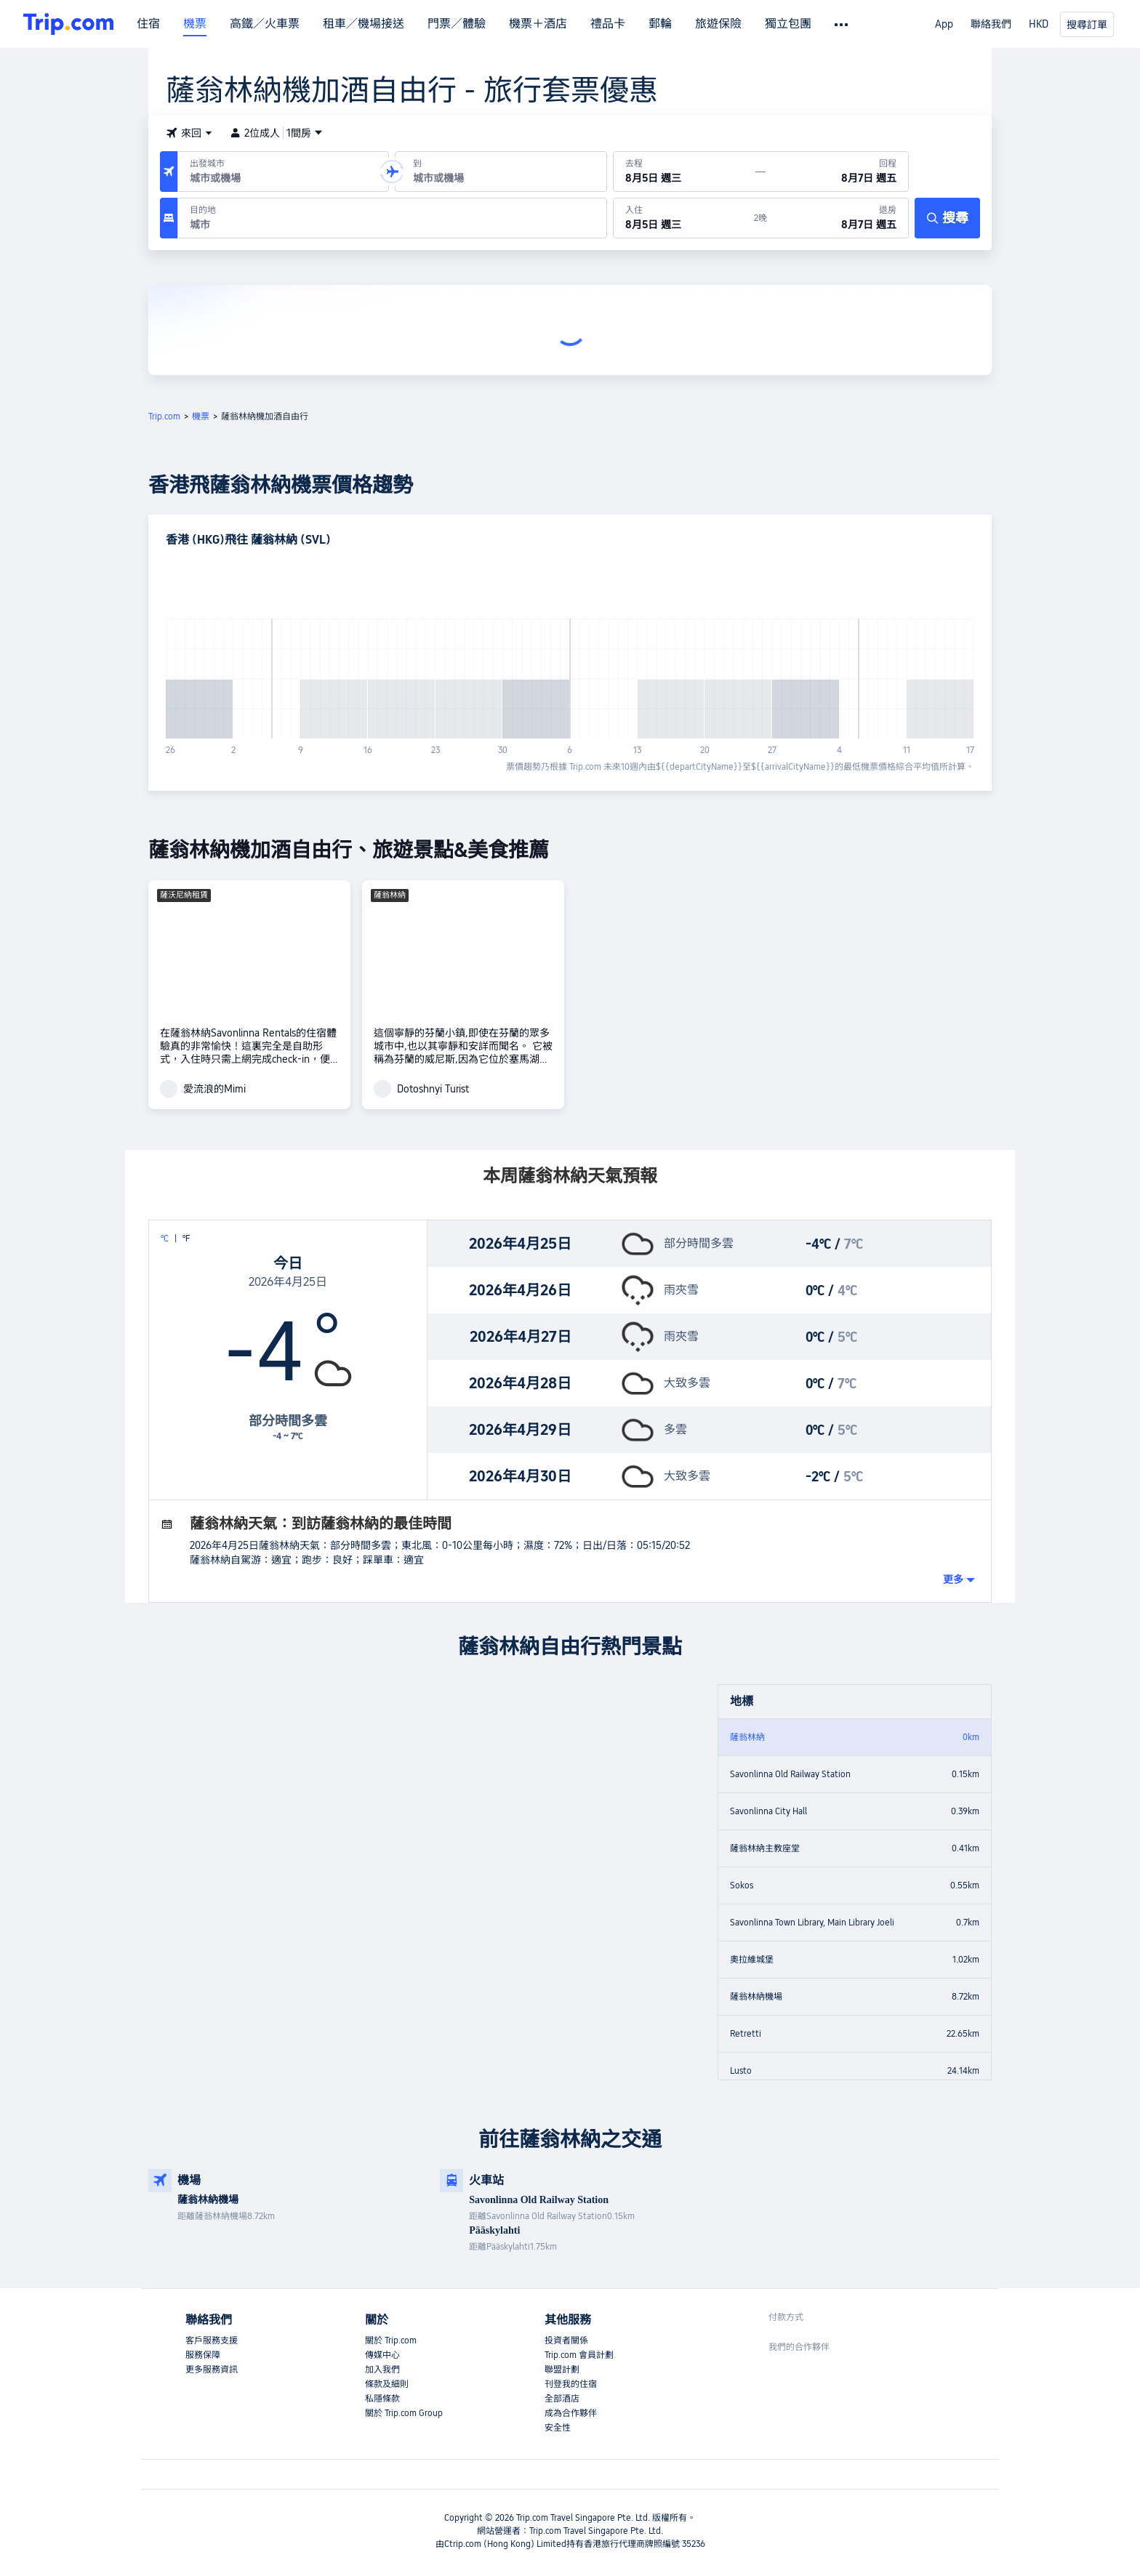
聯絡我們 (991, 24)
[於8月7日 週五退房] (837, 218)
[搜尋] (947, 218)
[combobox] (280, 178)
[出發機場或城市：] (283, 171)
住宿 (148, 24)
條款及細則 (387, 2384)
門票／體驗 (457, 24)
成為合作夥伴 (571, 2413)
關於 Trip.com (391, 2340)
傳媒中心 (382, 2355)
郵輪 (660, 24)
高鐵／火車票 (265, 24)
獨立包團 (788, 24)
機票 (194, 24)
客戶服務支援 (211, 2340)
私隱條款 (382, 2399)
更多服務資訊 (211, 2369)
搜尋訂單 (1087, 25)
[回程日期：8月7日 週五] (837, 171)
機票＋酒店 (538, 24)
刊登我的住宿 (571, 2384)
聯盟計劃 (562, 2369)
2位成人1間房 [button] (276, 133)
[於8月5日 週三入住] (684, 218)
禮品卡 (607, 24)
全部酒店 (562, 2399)
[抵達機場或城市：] (500, 171)
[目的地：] (392, 218)
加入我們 (382, 2369)
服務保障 (202, 2355)
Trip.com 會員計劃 (579, 2355)
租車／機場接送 (363, 24)
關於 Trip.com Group (404, 2413)
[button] (189, 133)
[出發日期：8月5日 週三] (685, 171)
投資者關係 (566, 2340)
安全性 (558, 2428)
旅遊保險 (718, 24)
